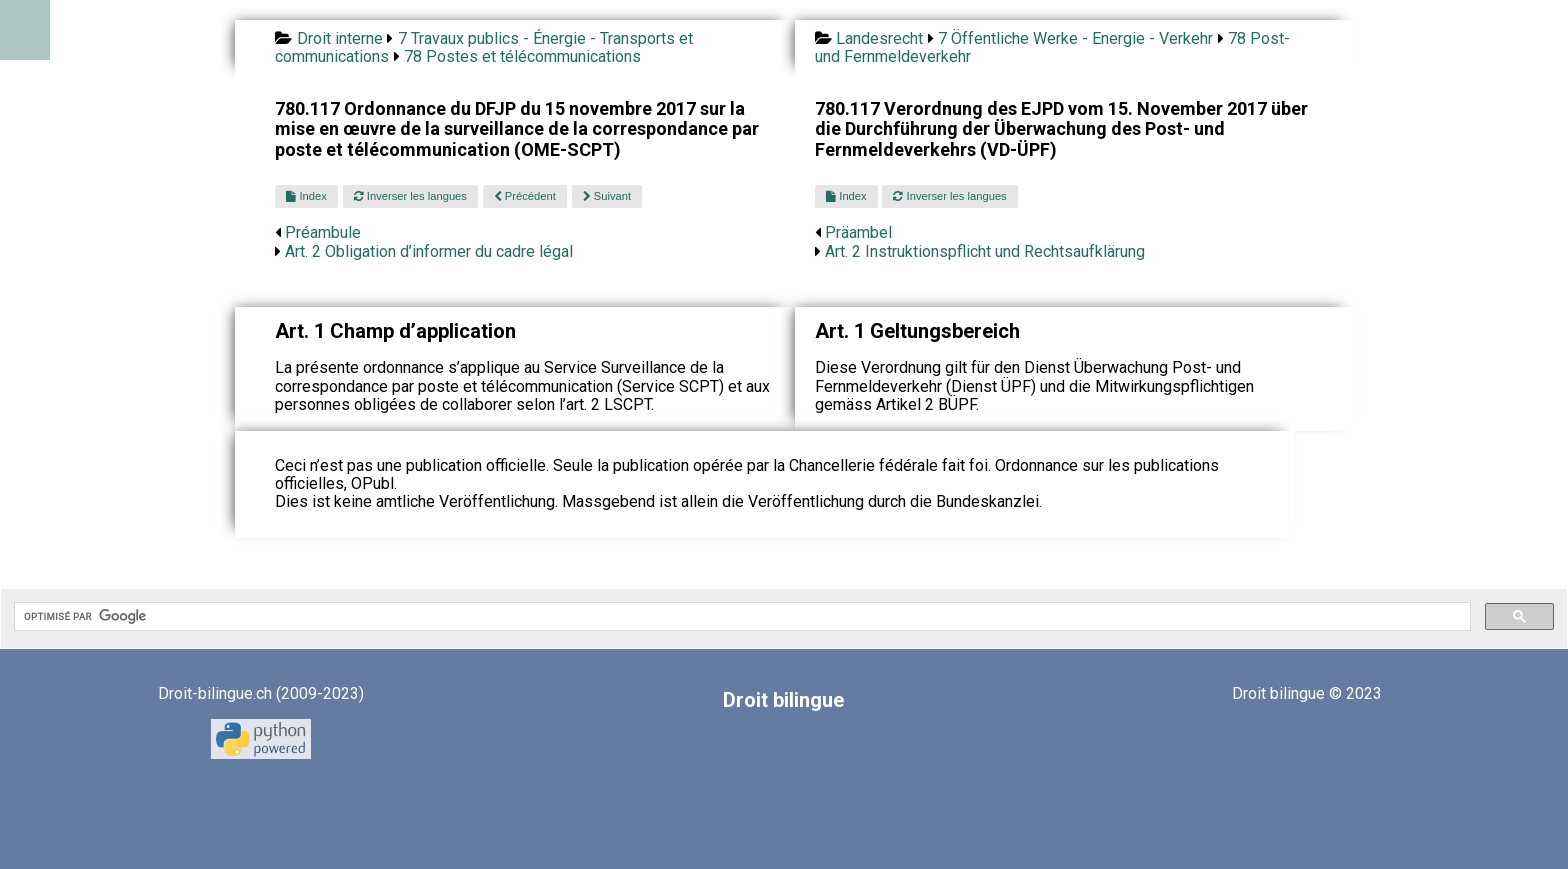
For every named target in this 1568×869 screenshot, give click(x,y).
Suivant (607, 196)
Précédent (525, 196)
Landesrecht (879, 38)
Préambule (323, 232)
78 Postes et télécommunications (522, 56)
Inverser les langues (410, 196)
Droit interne (340, 38)
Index (306, 196)
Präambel (858, 232)
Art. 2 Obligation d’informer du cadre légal (429, 251)
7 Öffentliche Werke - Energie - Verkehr (1075, 38)
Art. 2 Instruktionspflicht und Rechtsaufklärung (985, 251)
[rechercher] (740, 617)
